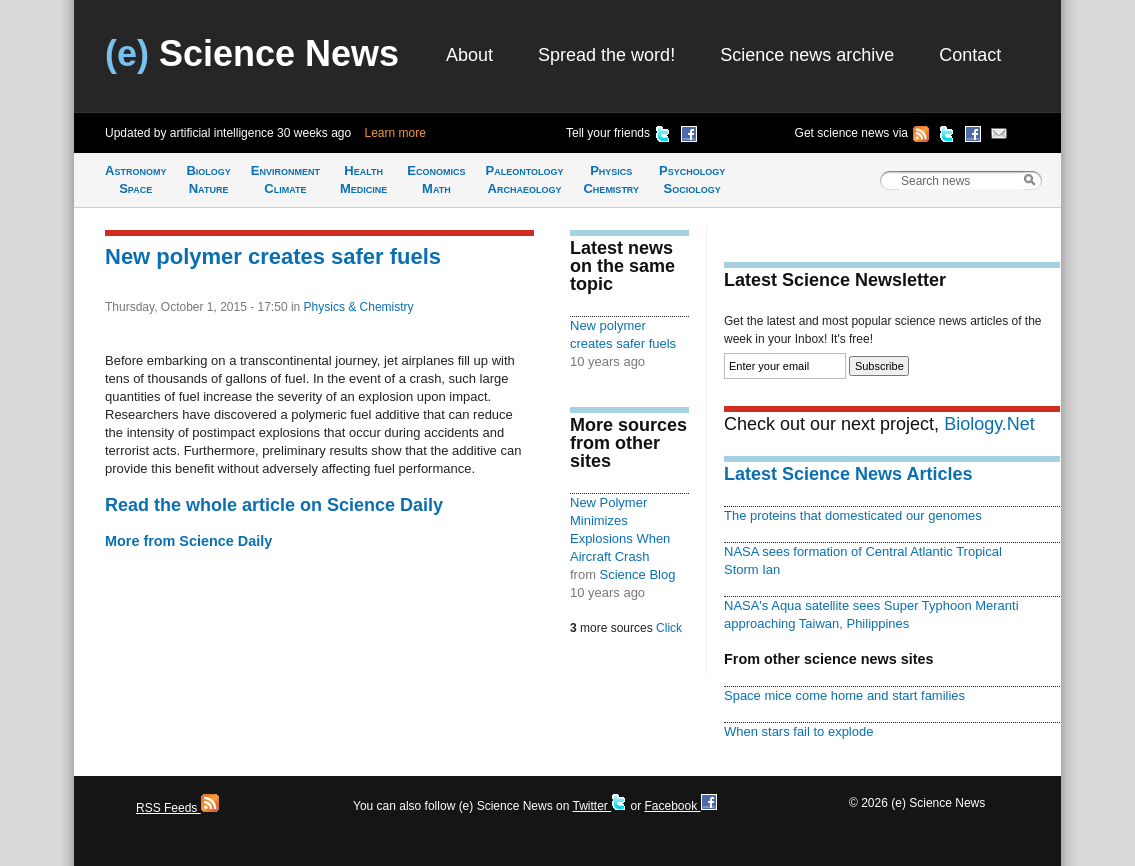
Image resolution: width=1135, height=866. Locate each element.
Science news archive (807, 55)
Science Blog (638, 574)
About (469, 55)
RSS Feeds (177, 808)
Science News (252, 53)
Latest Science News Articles (848, 474)
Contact (970, 55)
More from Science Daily (188, 541)
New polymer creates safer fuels (273, 256)
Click (669, 628)
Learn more (395, 133)
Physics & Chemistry (359, 307)
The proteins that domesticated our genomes (853, 515)
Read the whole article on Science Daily (274, 505)
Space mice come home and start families (844, 695)
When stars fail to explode (798, 731)
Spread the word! (606, 55)
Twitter (599, 806)
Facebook (680, 806)
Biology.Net (989, 424)
